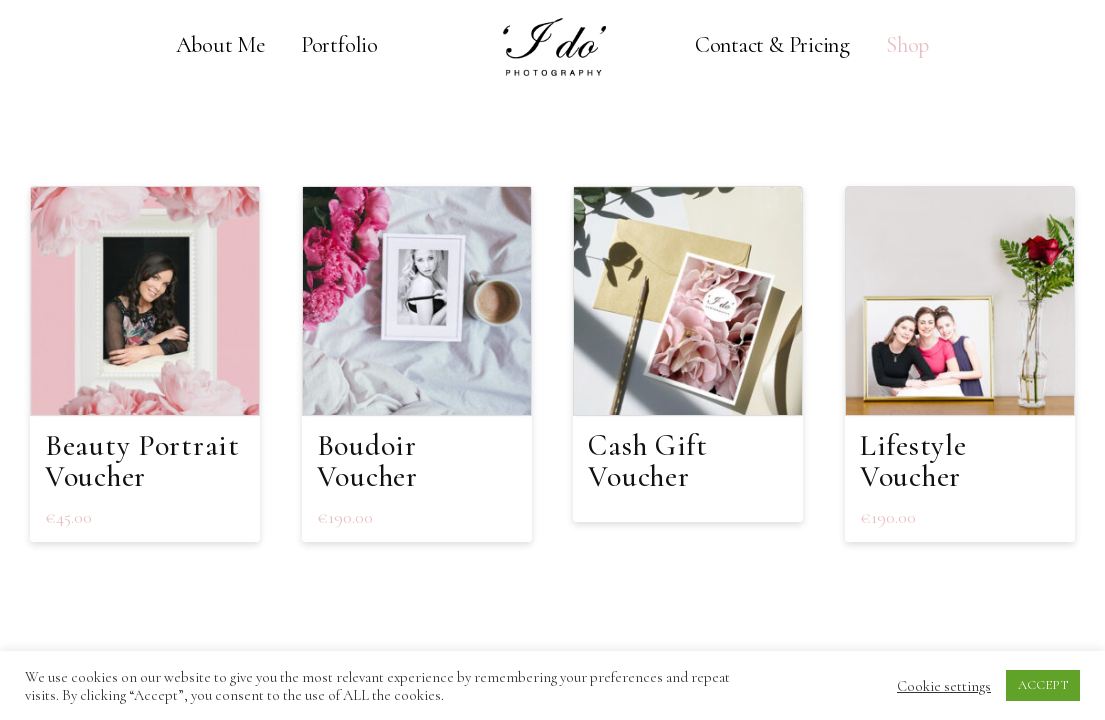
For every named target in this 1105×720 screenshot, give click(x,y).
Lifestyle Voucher (913, 461)
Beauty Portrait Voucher (142, 461)
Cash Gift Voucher (647, 461)
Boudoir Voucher (367, 461)
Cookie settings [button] (944, 686)
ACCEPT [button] (1043, 685)
